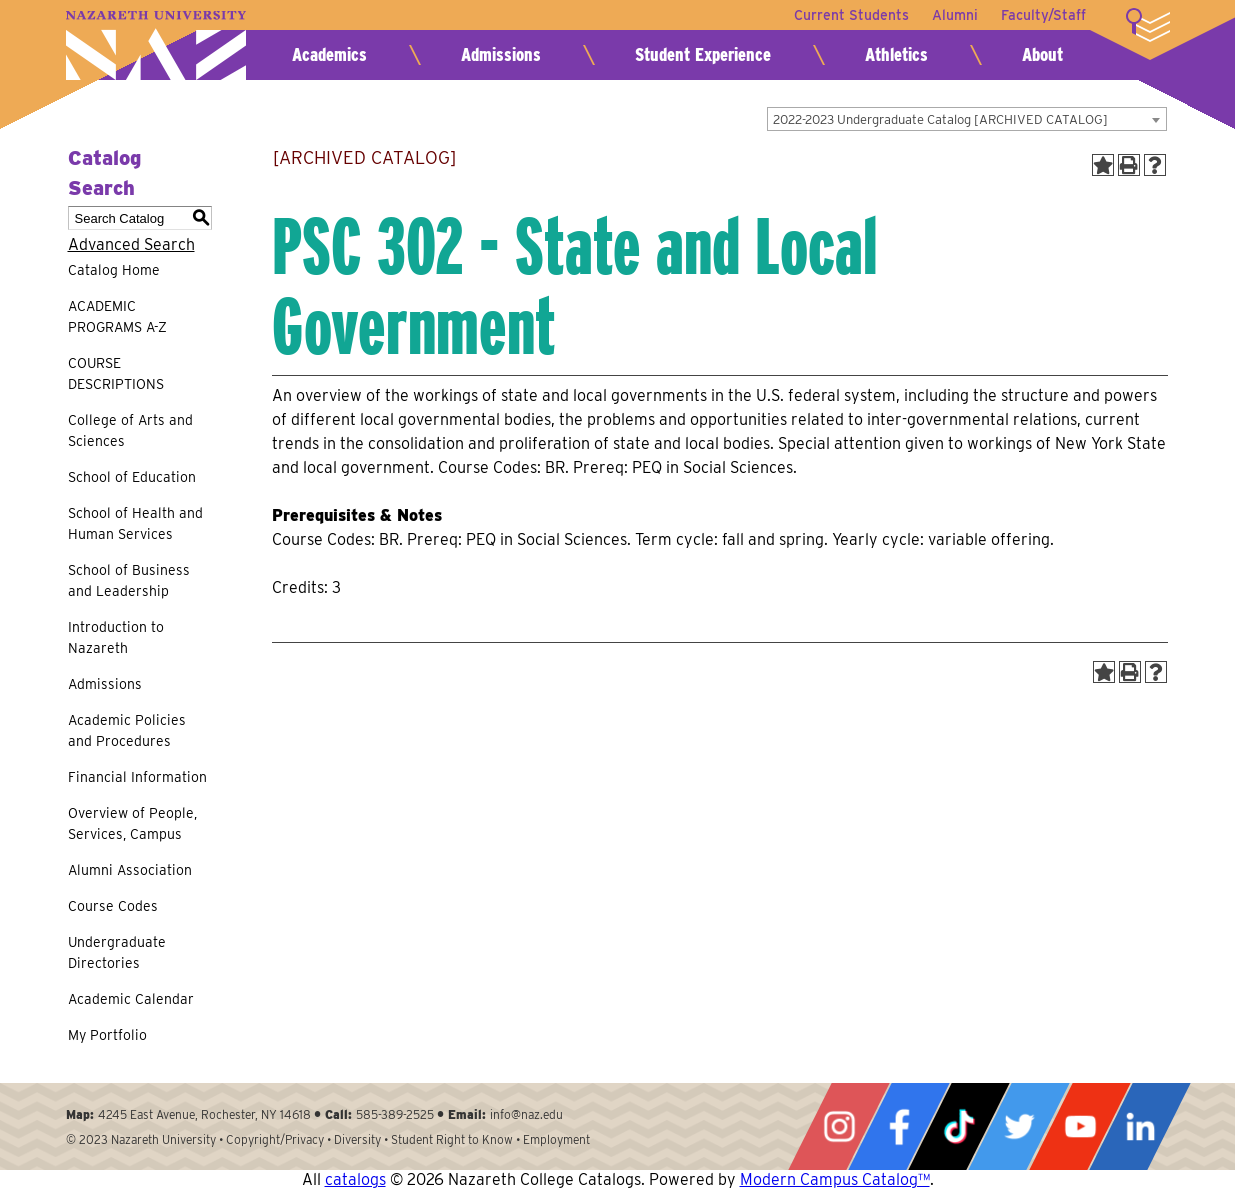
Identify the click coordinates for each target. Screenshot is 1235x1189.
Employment (556, 1139)
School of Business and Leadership (129, 580)
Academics (329, 54)
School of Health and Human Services (135, 523)
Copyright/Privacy (275, 1139)
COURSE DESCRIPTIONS (116, 373)
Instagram (839, 1126)
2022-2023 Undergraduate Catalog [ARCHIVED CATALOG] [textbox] (940, 119)
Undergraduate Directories (117, 952)
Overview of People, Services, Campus (132, 823)
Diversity (357, 1139)
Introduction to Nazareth (116, 637)
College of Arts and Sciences (130, 430)
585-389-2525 (395, 1114)
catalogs (355, 1179)
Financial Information (137, 777)
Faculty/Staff (1043, 15)
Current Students (849, 15)
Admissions (501, 54)
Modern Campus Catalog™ (835, 1179)
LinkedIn (1140, 1126)
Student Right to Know (452, 1139)
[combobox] (967, 119)
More (1148, 25)
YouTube (1080, 1126)
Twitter (1019, 1126)
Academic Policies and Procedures (127, 730)
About (1042, 54)
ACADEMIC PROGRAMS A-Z (117, 316)
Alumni (954, 15)
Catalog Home (114, 270)
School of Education (132, 477)
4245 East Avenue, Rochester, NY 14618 (204, 1114)
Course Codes (113, 906)
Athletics (896, 54)
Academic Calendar (131, 999)
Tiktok (959, 1126)
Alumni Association (130, 870)
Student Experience (703, 54)
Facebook (899, 1126)
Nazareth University (156, 45)
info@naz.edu (526, 1114)
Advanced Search (131, 244)
